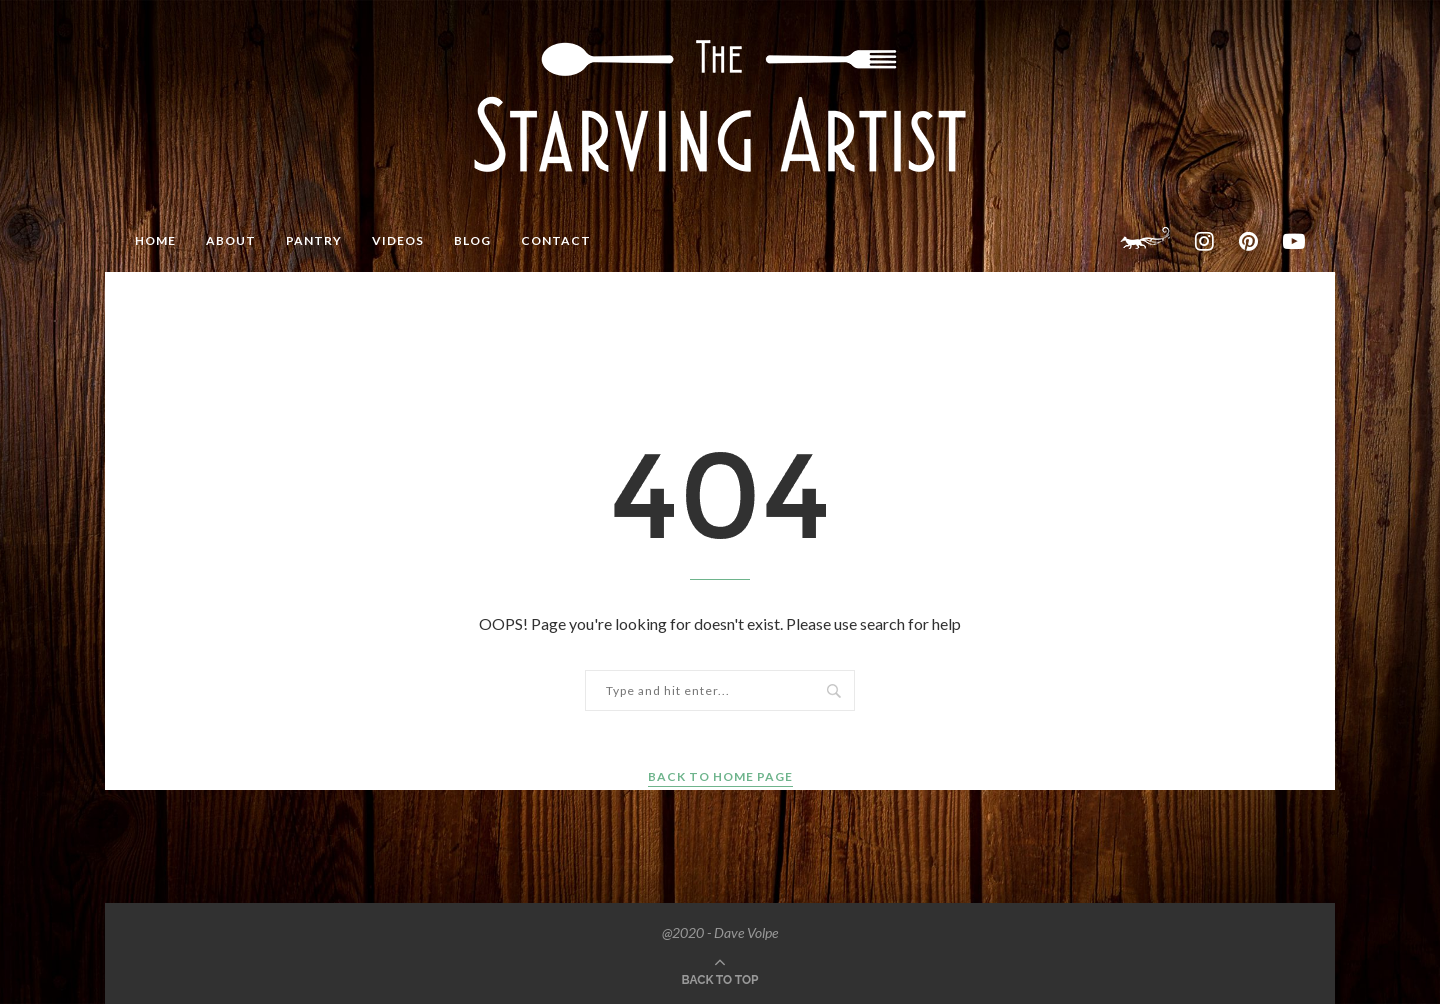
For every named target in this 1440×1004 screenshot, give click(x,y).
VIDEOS (398, 240)
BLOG (472, 240)
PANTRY (314, 240)
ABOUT (231, 240)
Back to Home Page (720, 776)
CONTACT (556, 240)
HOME (155, 240)
